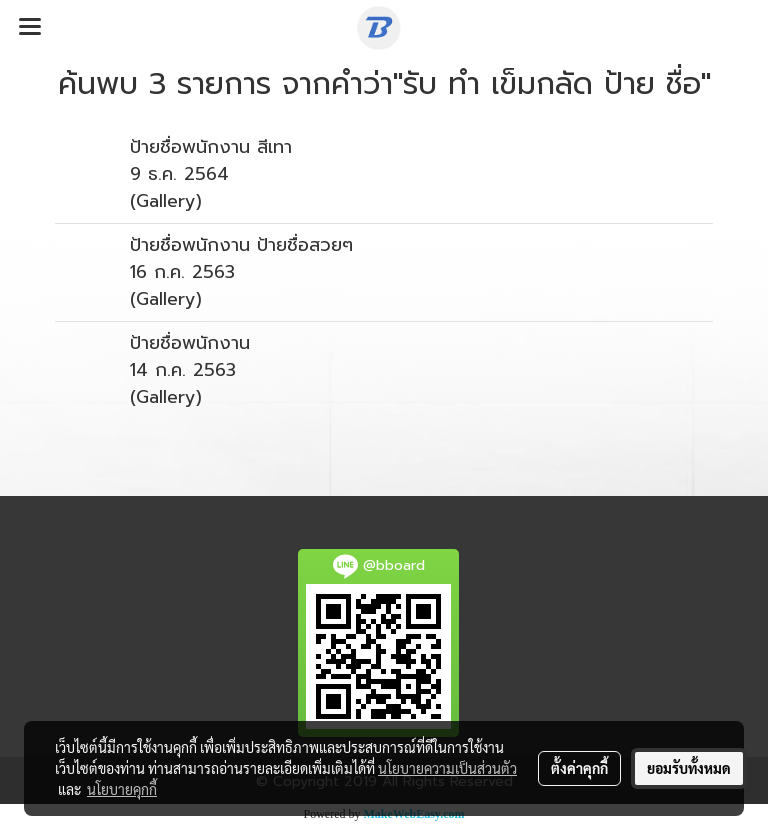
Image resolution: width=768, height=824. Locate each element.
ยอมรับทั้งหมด (689, 768)
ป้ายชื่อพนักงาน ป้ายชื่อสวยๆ (241, 245)
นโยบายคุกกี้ (122, 789)
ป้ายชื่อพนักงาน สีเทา (211, 147)
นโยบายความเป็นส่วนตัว (447, 768)
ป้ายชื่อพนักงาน (190, 343)
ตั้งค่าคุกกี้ (579, 768)
